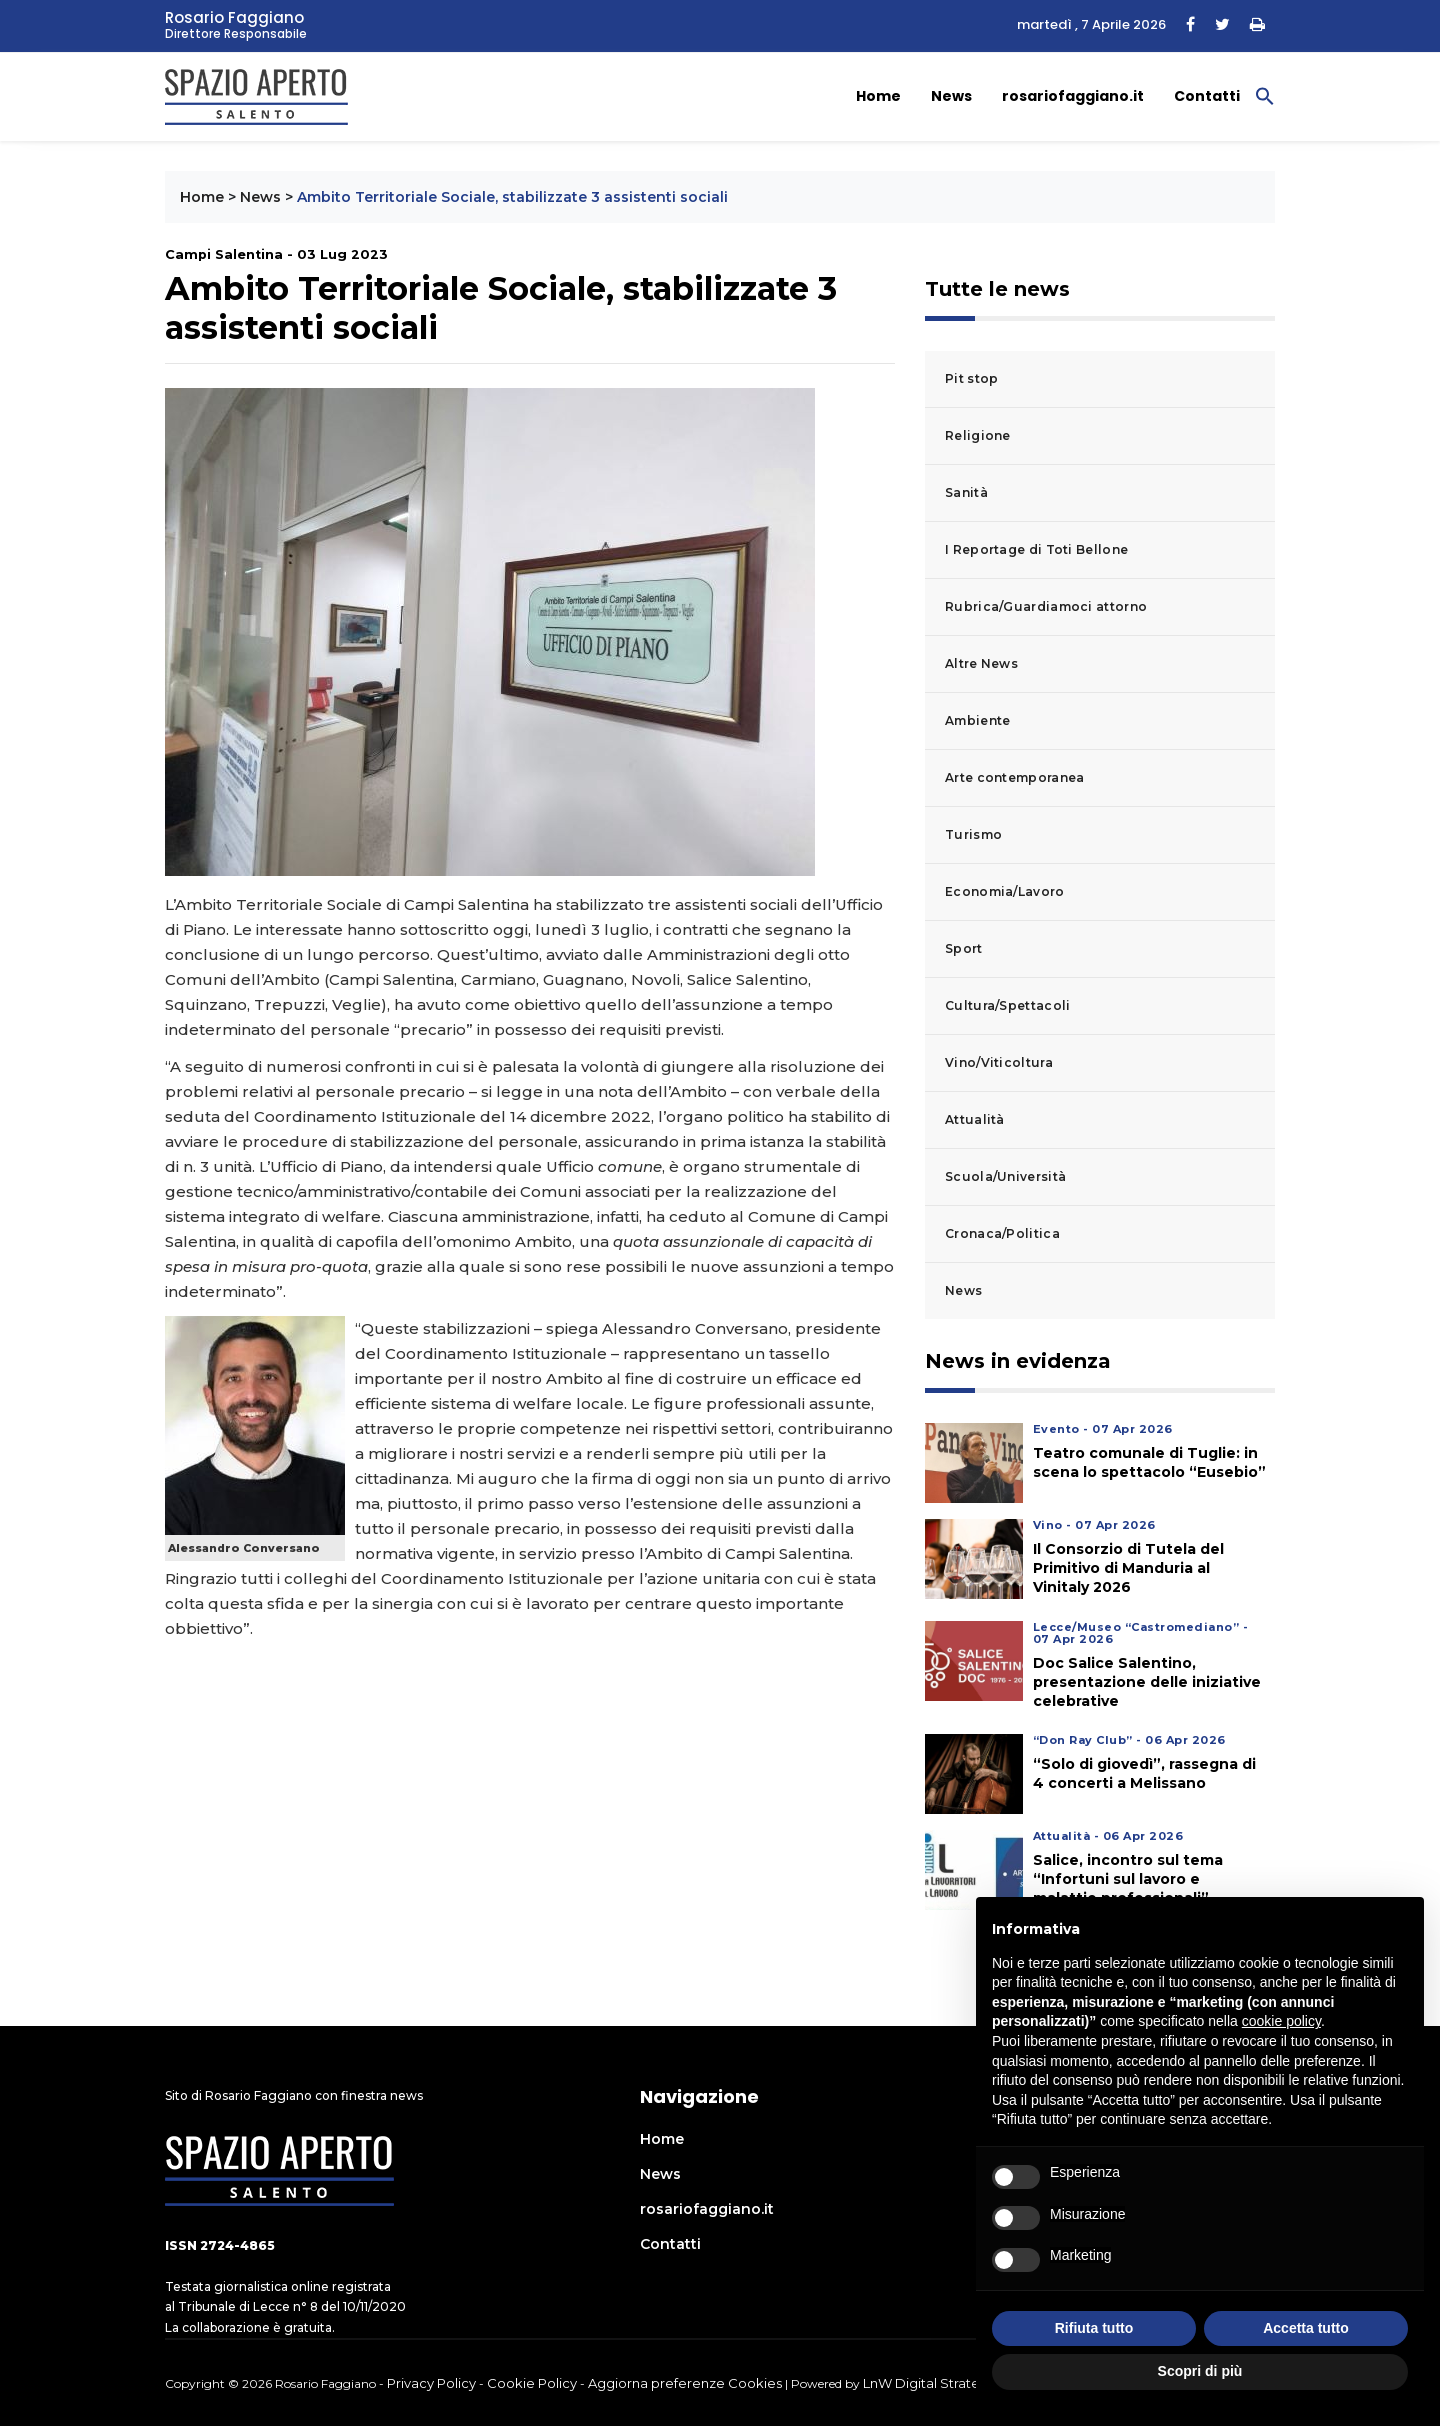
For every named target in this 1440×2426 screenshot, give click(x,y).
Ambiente (977, 720)
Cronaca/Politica (1002, 1233)
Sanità (966, 492)
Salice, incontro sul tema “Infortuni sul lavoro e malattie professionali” (1128, 1879)
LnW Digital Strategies (935, 2383)
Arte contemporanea (1014, 777)
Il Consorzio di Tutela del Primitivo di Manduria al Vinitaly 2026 (1128, 1568)
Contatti (1207, 96)
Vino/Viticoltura (999, 1062)
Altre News (981, 663)
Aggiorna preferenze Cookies (685, 2383)
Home (878, 96)
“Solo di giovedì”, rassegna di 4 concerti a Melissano (1144, 1773)
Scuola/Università (1005, 1176)
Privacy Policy (431, 2383)
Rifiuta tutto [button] (1094, 2328)
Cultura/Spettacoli (1007, 1005)
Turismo (973, 834)
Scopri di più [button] (1200, 2371)
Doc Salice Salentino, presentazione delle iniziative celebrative (1147, 1682)
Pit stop (971, 378)
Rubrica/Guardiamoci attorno (1046, 606)
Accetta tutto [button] (1306, 2328)
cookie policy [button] (1281, 2021)
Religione (978, 435)
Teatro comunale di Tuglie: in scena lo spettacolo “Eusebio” (1149, 1462)
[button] (1265, 95)
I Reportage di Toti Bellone (1036, 549)
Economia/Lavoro (1005, 891)
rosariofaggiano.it (1073, 96)
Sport (964, 948)
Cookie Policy (532, 2383)
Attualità (975, 1119)
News (951, 96)
